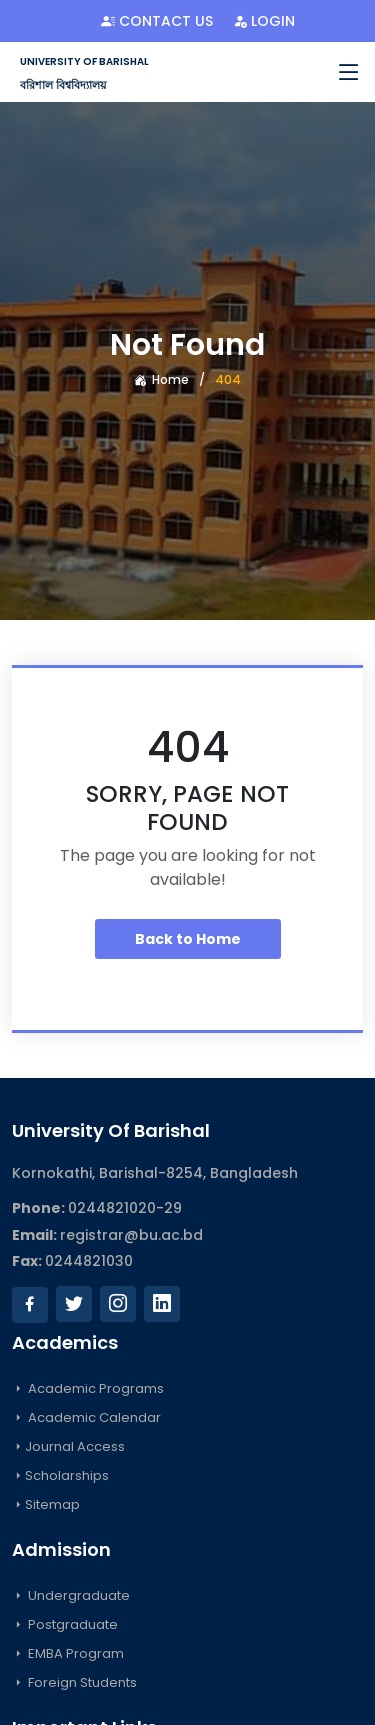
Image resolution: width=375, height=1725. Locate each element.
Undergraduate (71, 1595)
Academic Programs (88, 1388)
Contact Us (157, 21)
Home (161, 379)
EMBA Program (68, 1653)
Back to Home (188, 939)
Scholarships (60, 1475)
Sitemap (46, 1504)
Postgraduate (65, 1624)
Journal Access (68, 1446)
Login (264, 21)
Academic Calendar (86, 1417)
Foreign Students (74, 1682)
